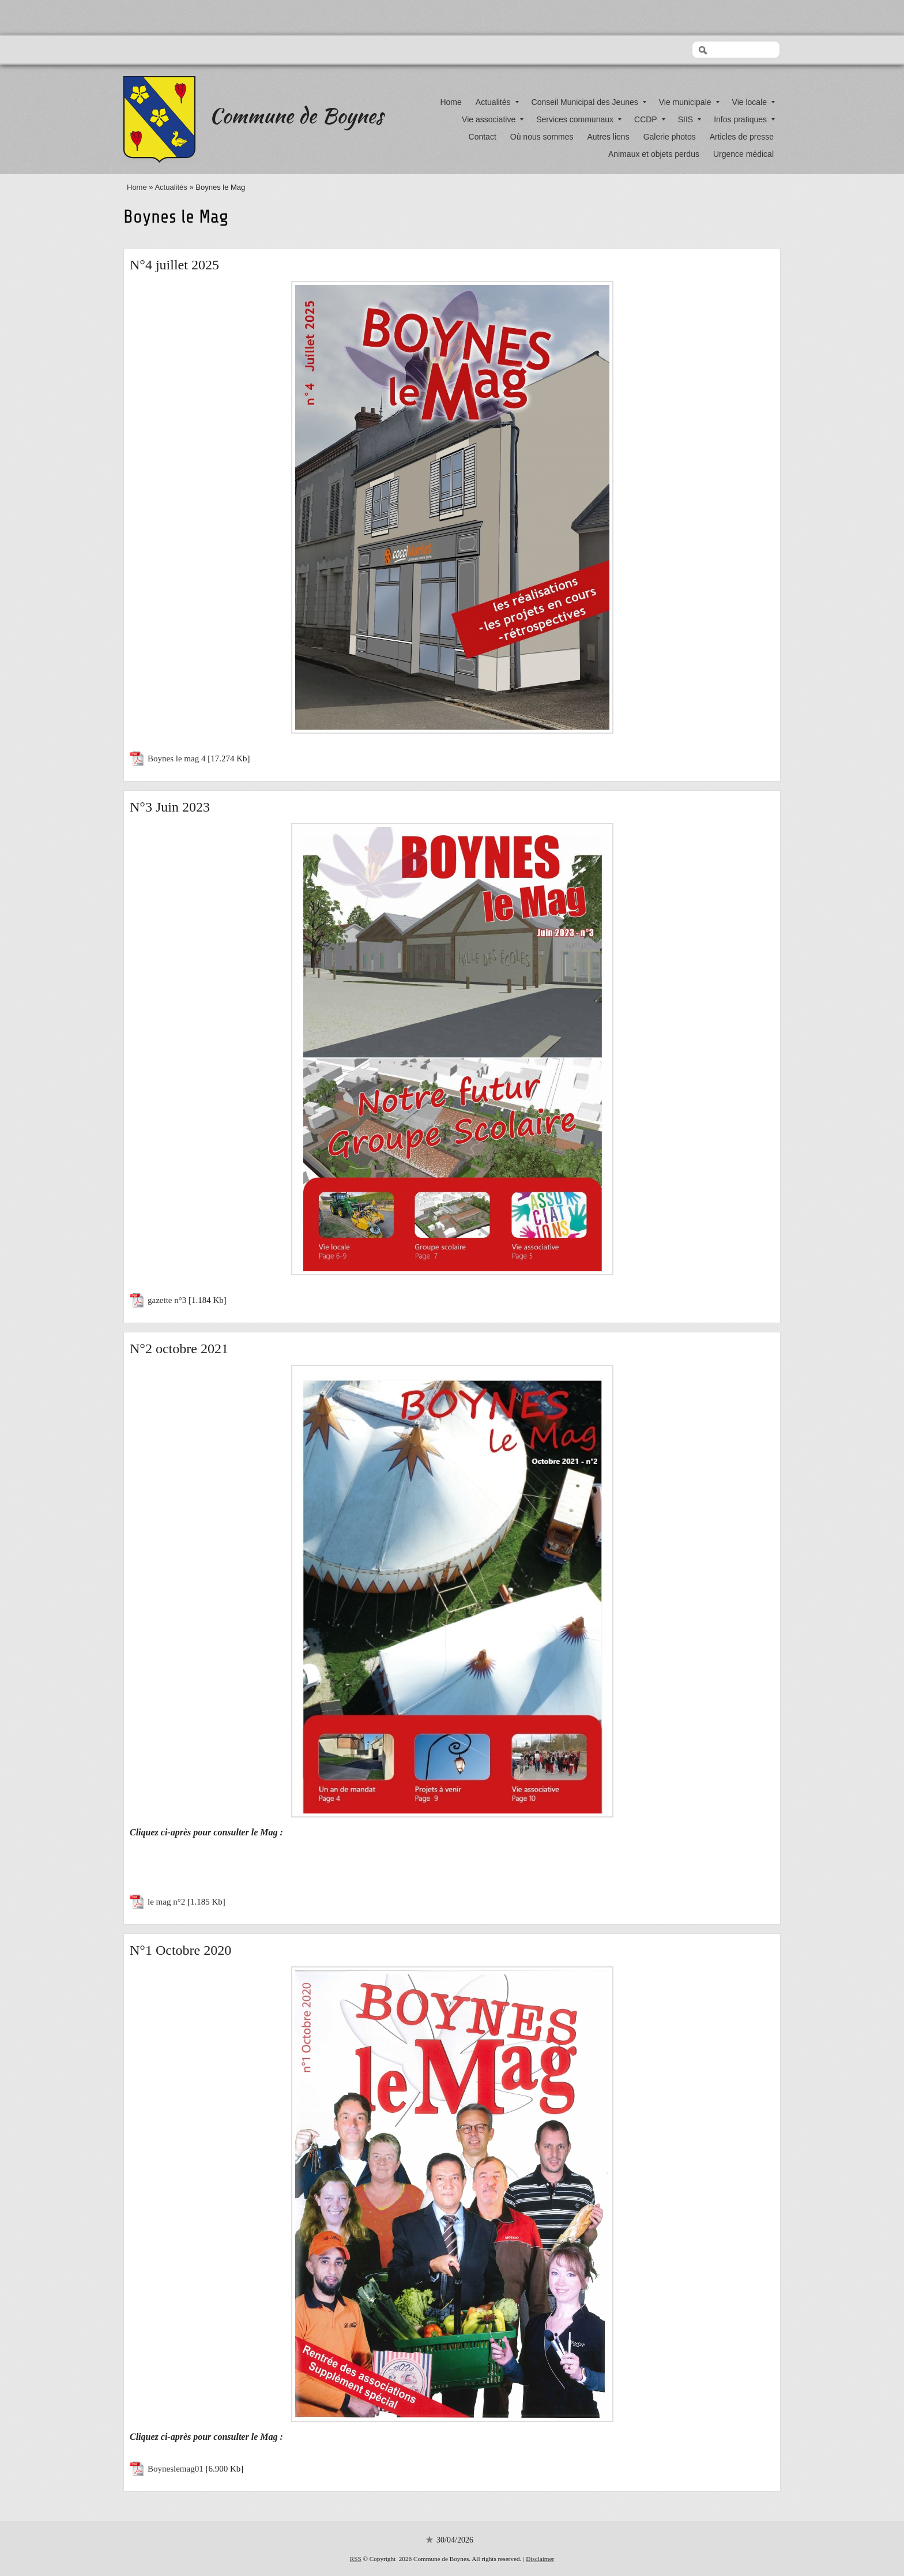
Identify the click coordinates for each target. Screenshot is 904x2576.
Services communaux (579, 119)
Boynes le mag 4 (176, 758)
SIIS (689, 119)
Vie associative (492, 119)
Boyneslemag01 (176, 2468)
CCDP (649, 119)
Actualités (497, 102)
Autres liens (608, 136)
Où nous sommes (542, 136)
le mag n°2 (166, 1901)
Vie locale (753, 102)
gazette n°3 (167, 1300)
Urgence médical (743, 154)
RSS (355, 2558)
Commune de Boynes (296, 115)
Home (450, 102)
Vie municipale (689, 102)
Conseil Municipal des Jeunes (589, 102)
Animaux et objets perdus (653, 154)
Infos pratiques (744, 119)
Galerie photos (669, 136)
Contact (482, 136)
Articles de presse (742, 136)
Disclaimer (540, 2558)
